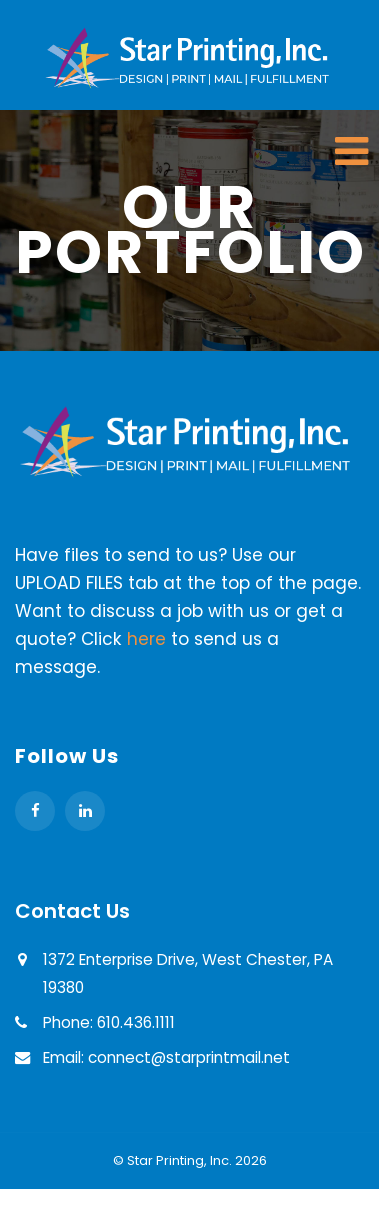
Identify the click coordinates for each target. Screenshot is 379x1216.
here (146, 639)
